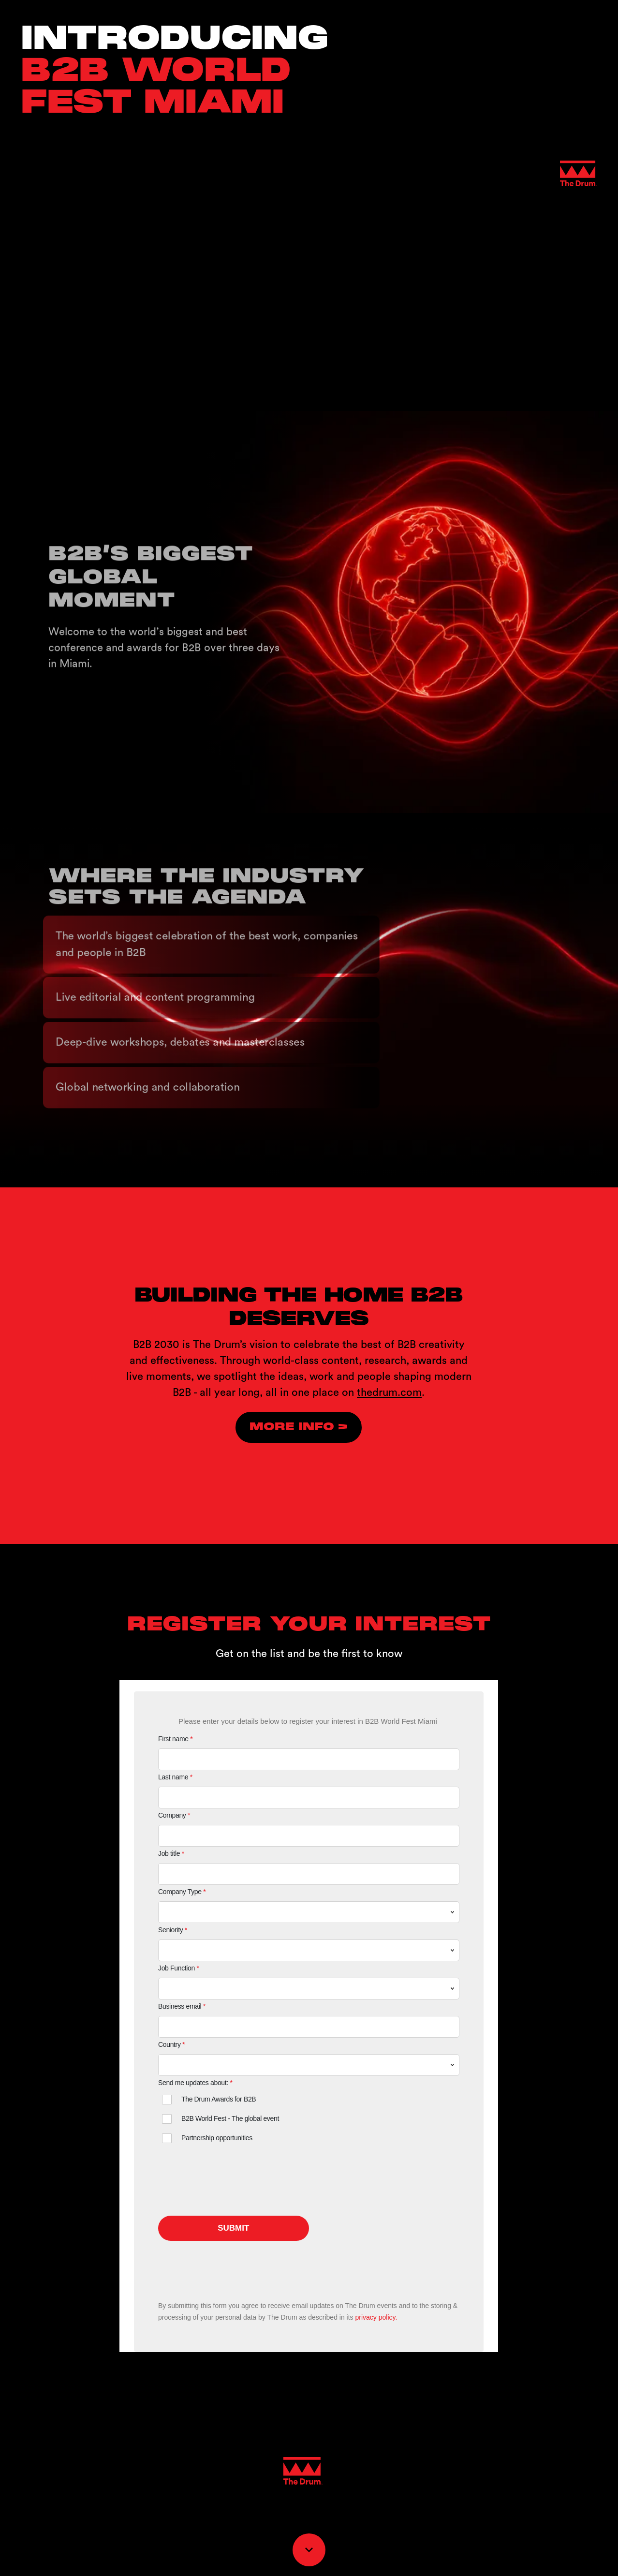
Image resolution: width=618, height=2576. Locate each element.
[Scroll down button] (309, 2549)
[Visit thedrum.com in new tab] (298, 1427)
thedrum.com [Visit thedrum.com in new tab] (389, 1392)
